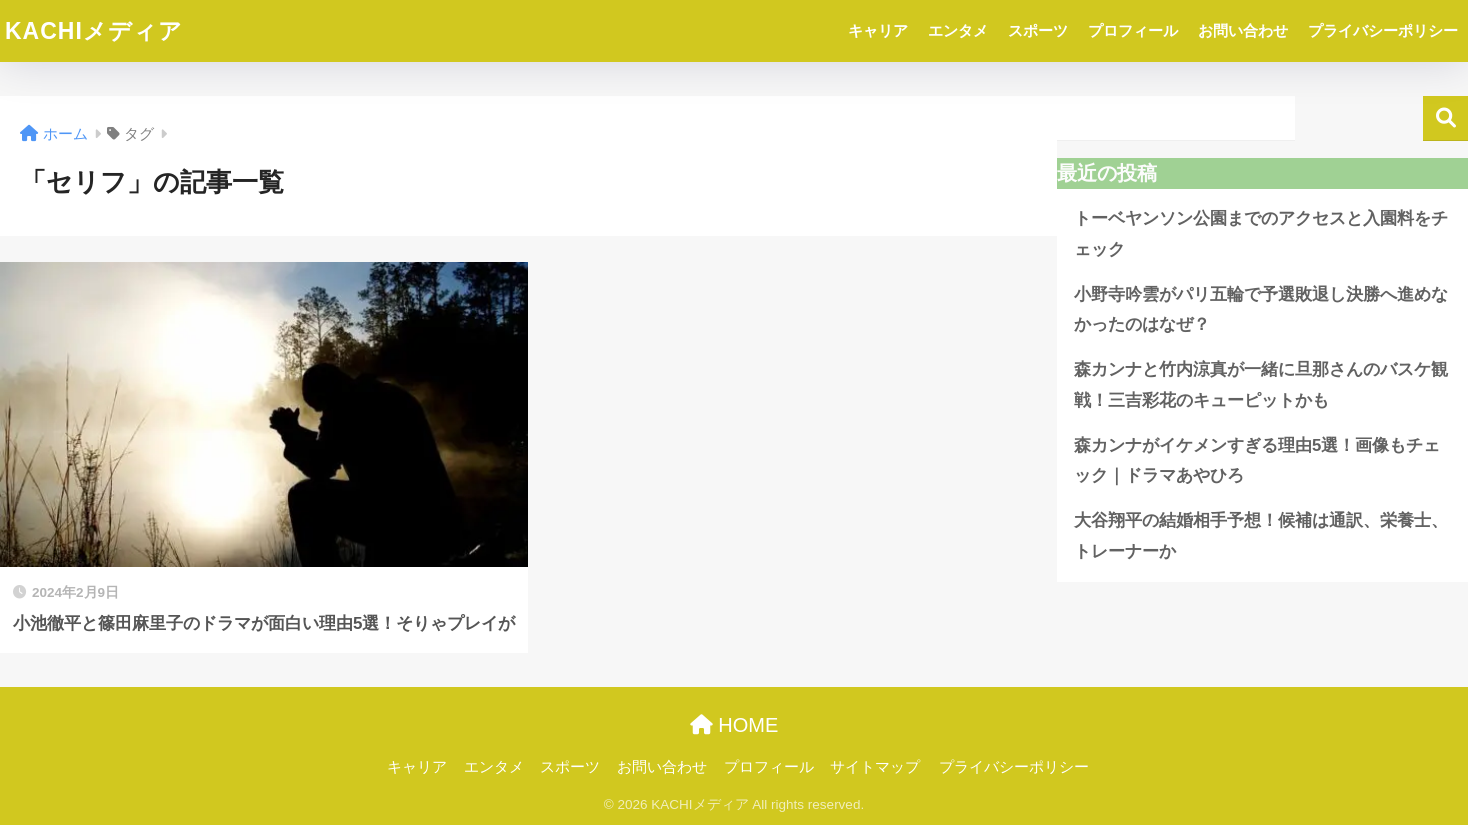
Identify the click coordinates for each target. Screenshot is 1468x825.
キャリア (878, 30)
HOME (734, 725)
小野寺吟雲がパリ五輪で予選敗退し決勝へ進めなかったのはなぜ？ (1261, 310)
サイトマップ (875, 767)
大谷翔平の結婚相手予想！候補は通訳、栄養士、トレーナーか (1261, 536)
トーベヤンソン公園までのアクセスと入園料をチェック (1261, 234)
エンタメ (958, 30)
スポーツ (1038, 30)
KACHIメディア (94, 31)
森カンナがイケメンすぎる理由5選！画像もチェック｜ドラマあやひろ (1257, 461)
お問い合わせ (1243, 30)
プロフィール (1133, 30)
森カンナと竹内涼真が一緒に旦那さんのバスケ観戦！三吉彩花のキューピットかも (1261, 385)
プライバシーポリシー (1383, 30)
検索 (1445, 118)
